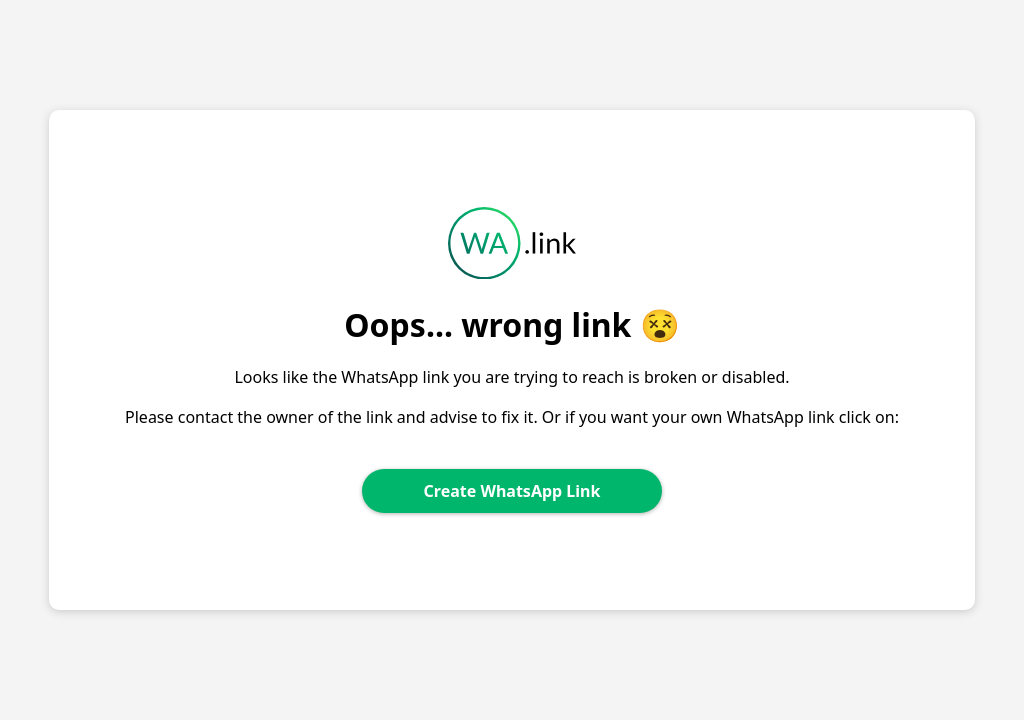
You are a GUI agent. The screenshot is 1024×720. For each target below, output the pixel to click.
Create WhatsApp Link (512, 491)
